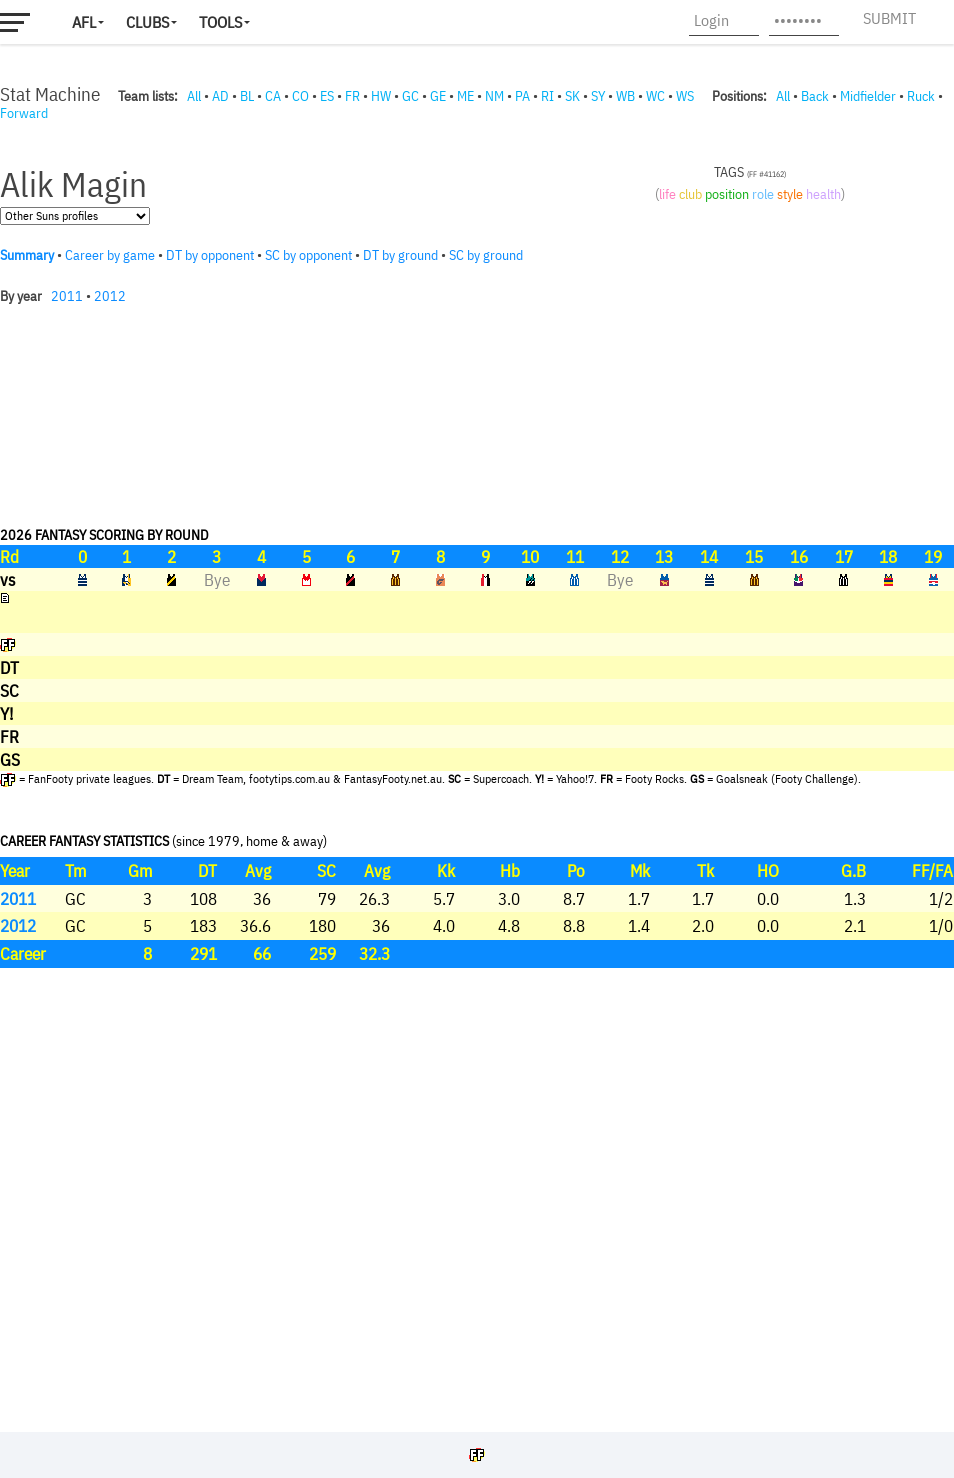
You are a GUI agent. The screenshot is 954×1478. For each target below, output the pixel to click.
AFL (84, 22)
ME (465, 96)
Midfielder (868, 96)
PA (522, 96)
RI (547, 96)
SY (598, 96)
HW (381, 96)
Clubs (147, 22)
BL (247, 96)
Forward (24, 113)
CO (300, 96)
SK (572, 96)
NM (494, 96)
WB (625, 96)
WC (655, 96)
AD (220, 96)
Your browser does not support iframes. (477, 772)
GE (438, 96)
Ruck (921, 96)
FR (352, 96)
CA (273, 96)
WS (685, 96)
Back (815, 96)
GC (410, 96)
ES (327, 96)
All (194, 96)
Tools (220, 22)
